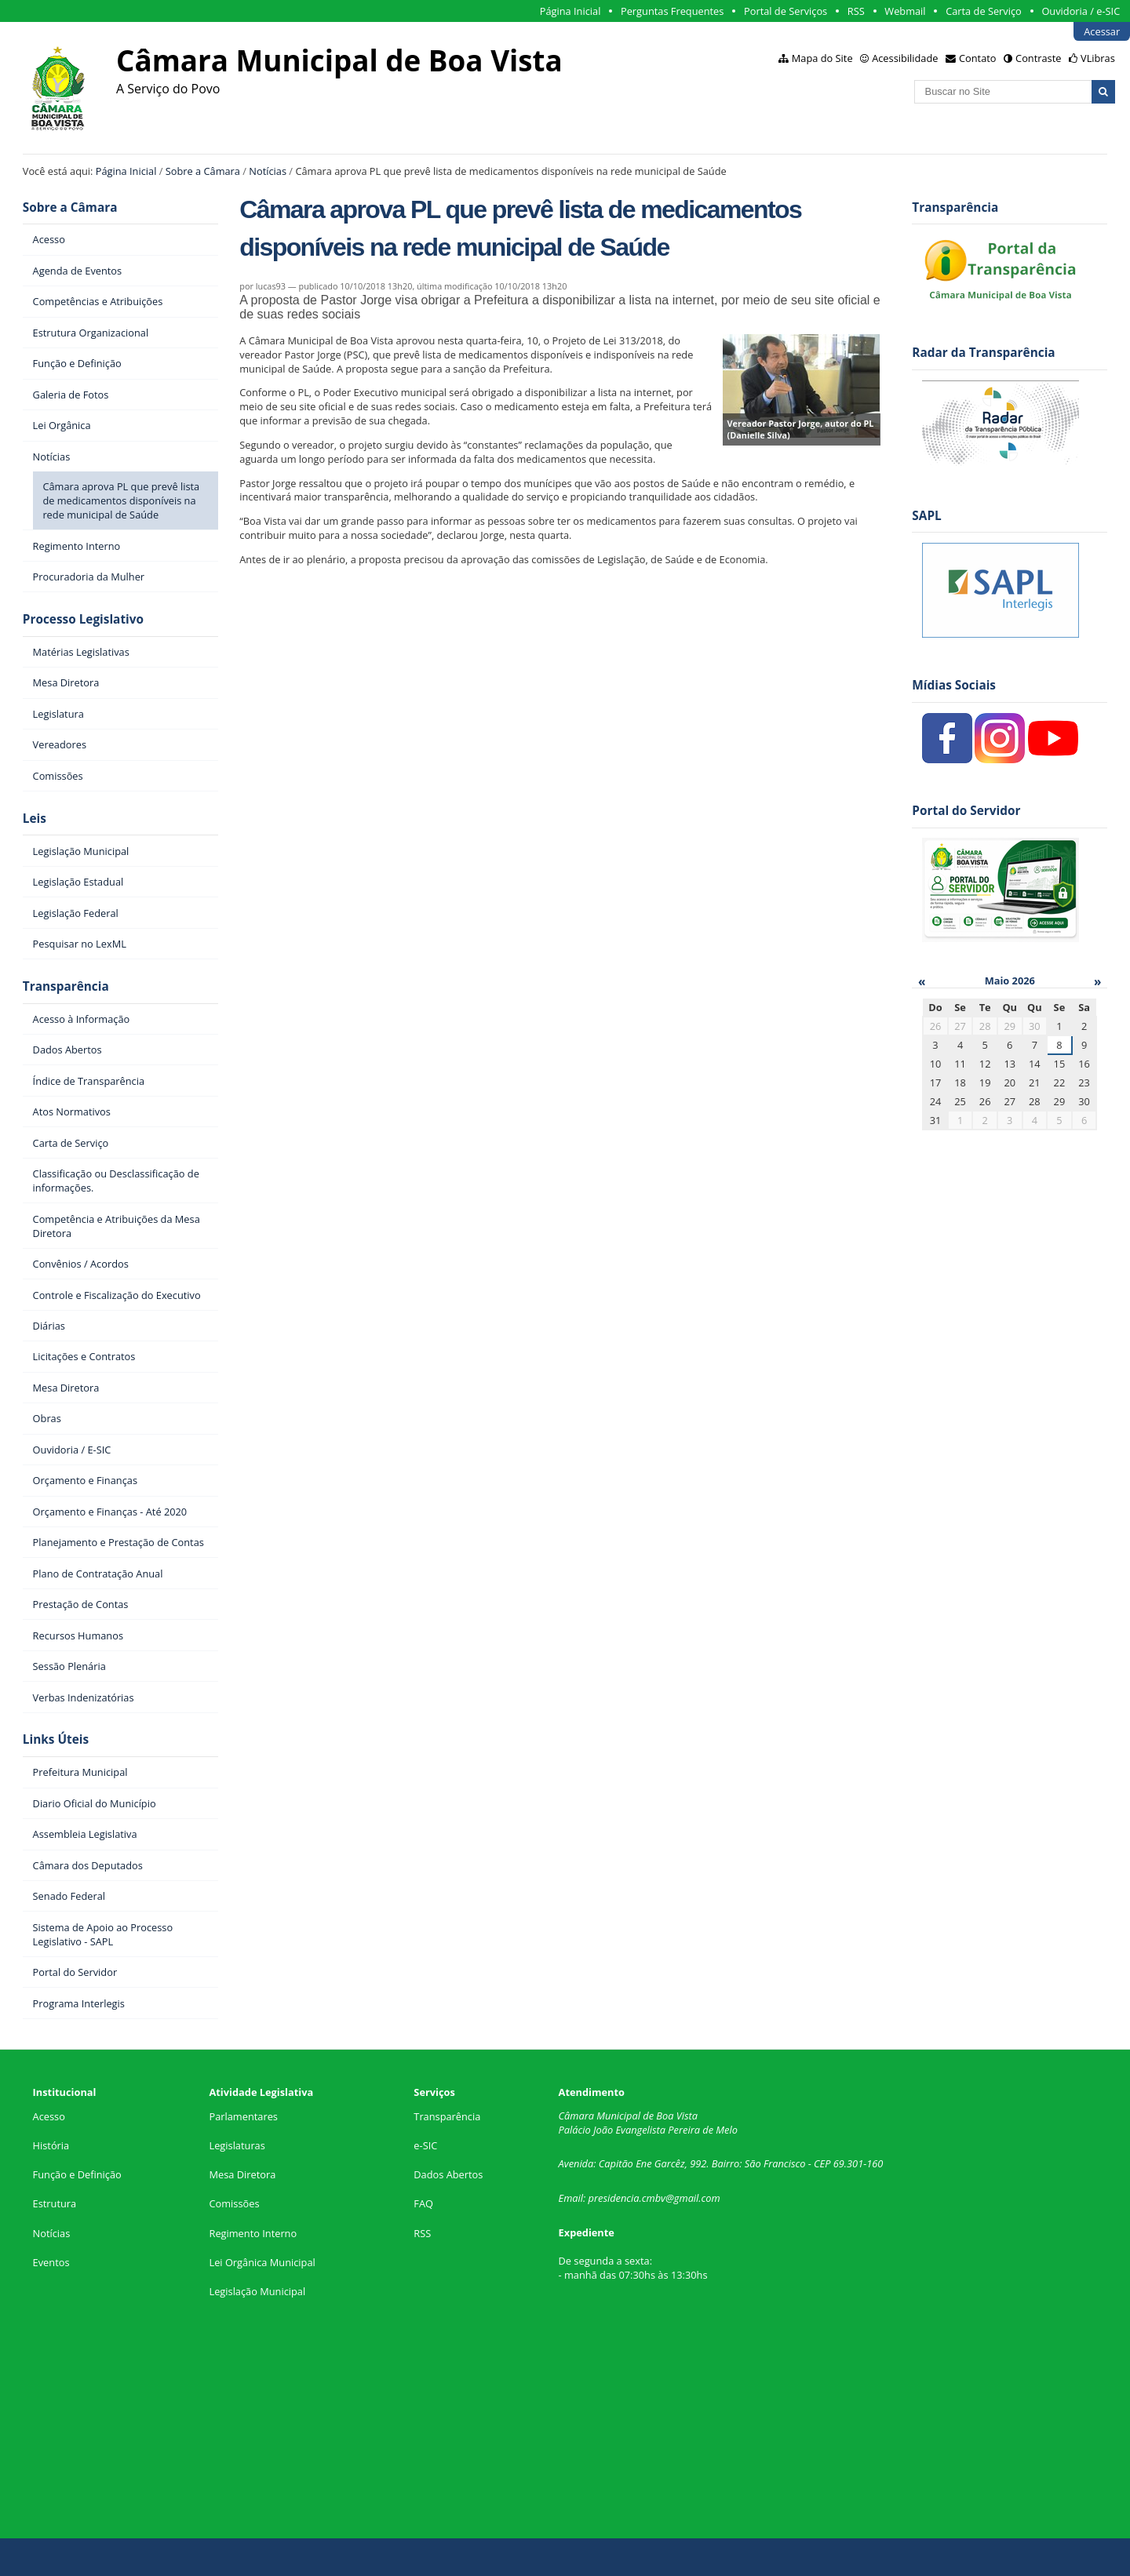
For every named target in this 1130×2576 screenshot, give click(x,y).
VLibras (1098, 58)
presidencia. (615, 2198)
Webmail (904, 11)
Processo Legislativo (83, 619)
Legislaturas (236, 2145)
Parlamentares (243, 2116)
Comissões (234, 2203)
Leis (34, 818)
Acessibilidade (905, 58)
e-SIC (425, 2145)
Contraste (1038, 58)
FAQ (423, 2203)
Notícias (267, 171)
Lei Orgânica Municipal (262, 2262)
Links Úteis (56, 1739)
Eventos (51, 2262)
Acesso (49, 2116)
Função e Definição (77, 2174)
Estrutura (55, 2203)
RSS (856, 11)
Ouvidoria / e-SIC (1080, 11)
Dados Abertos (448, 2174)
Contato (978, 58)
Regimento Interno (253, 2233)
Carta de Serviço (984, 11)
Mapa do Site (822, 58)
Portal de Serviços (785, 11)
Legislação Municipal (257, 2291)
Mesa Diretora (242, 2174)
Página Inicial (570, 11)
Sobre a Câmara (203, 171)
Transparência (66, 986)
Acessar (1102, 31)
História (51, 2145)
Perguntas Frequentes (672, 11)
